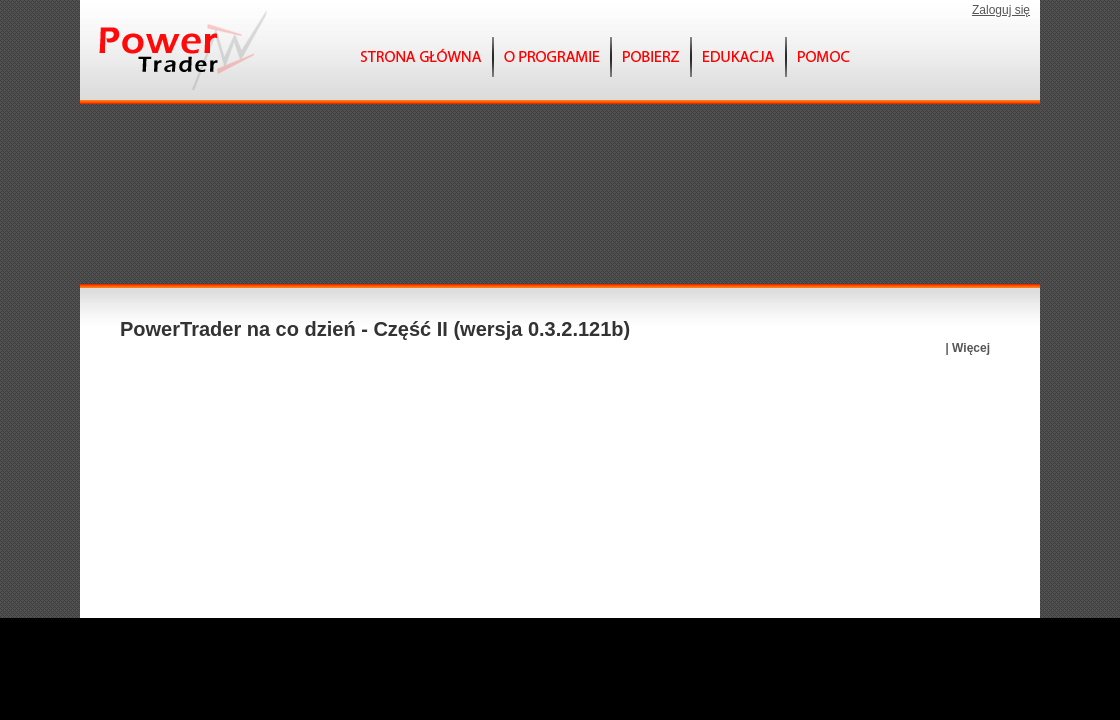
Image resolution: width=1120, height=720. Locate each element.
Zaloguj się (1001, 10)
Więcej (971, 348)
